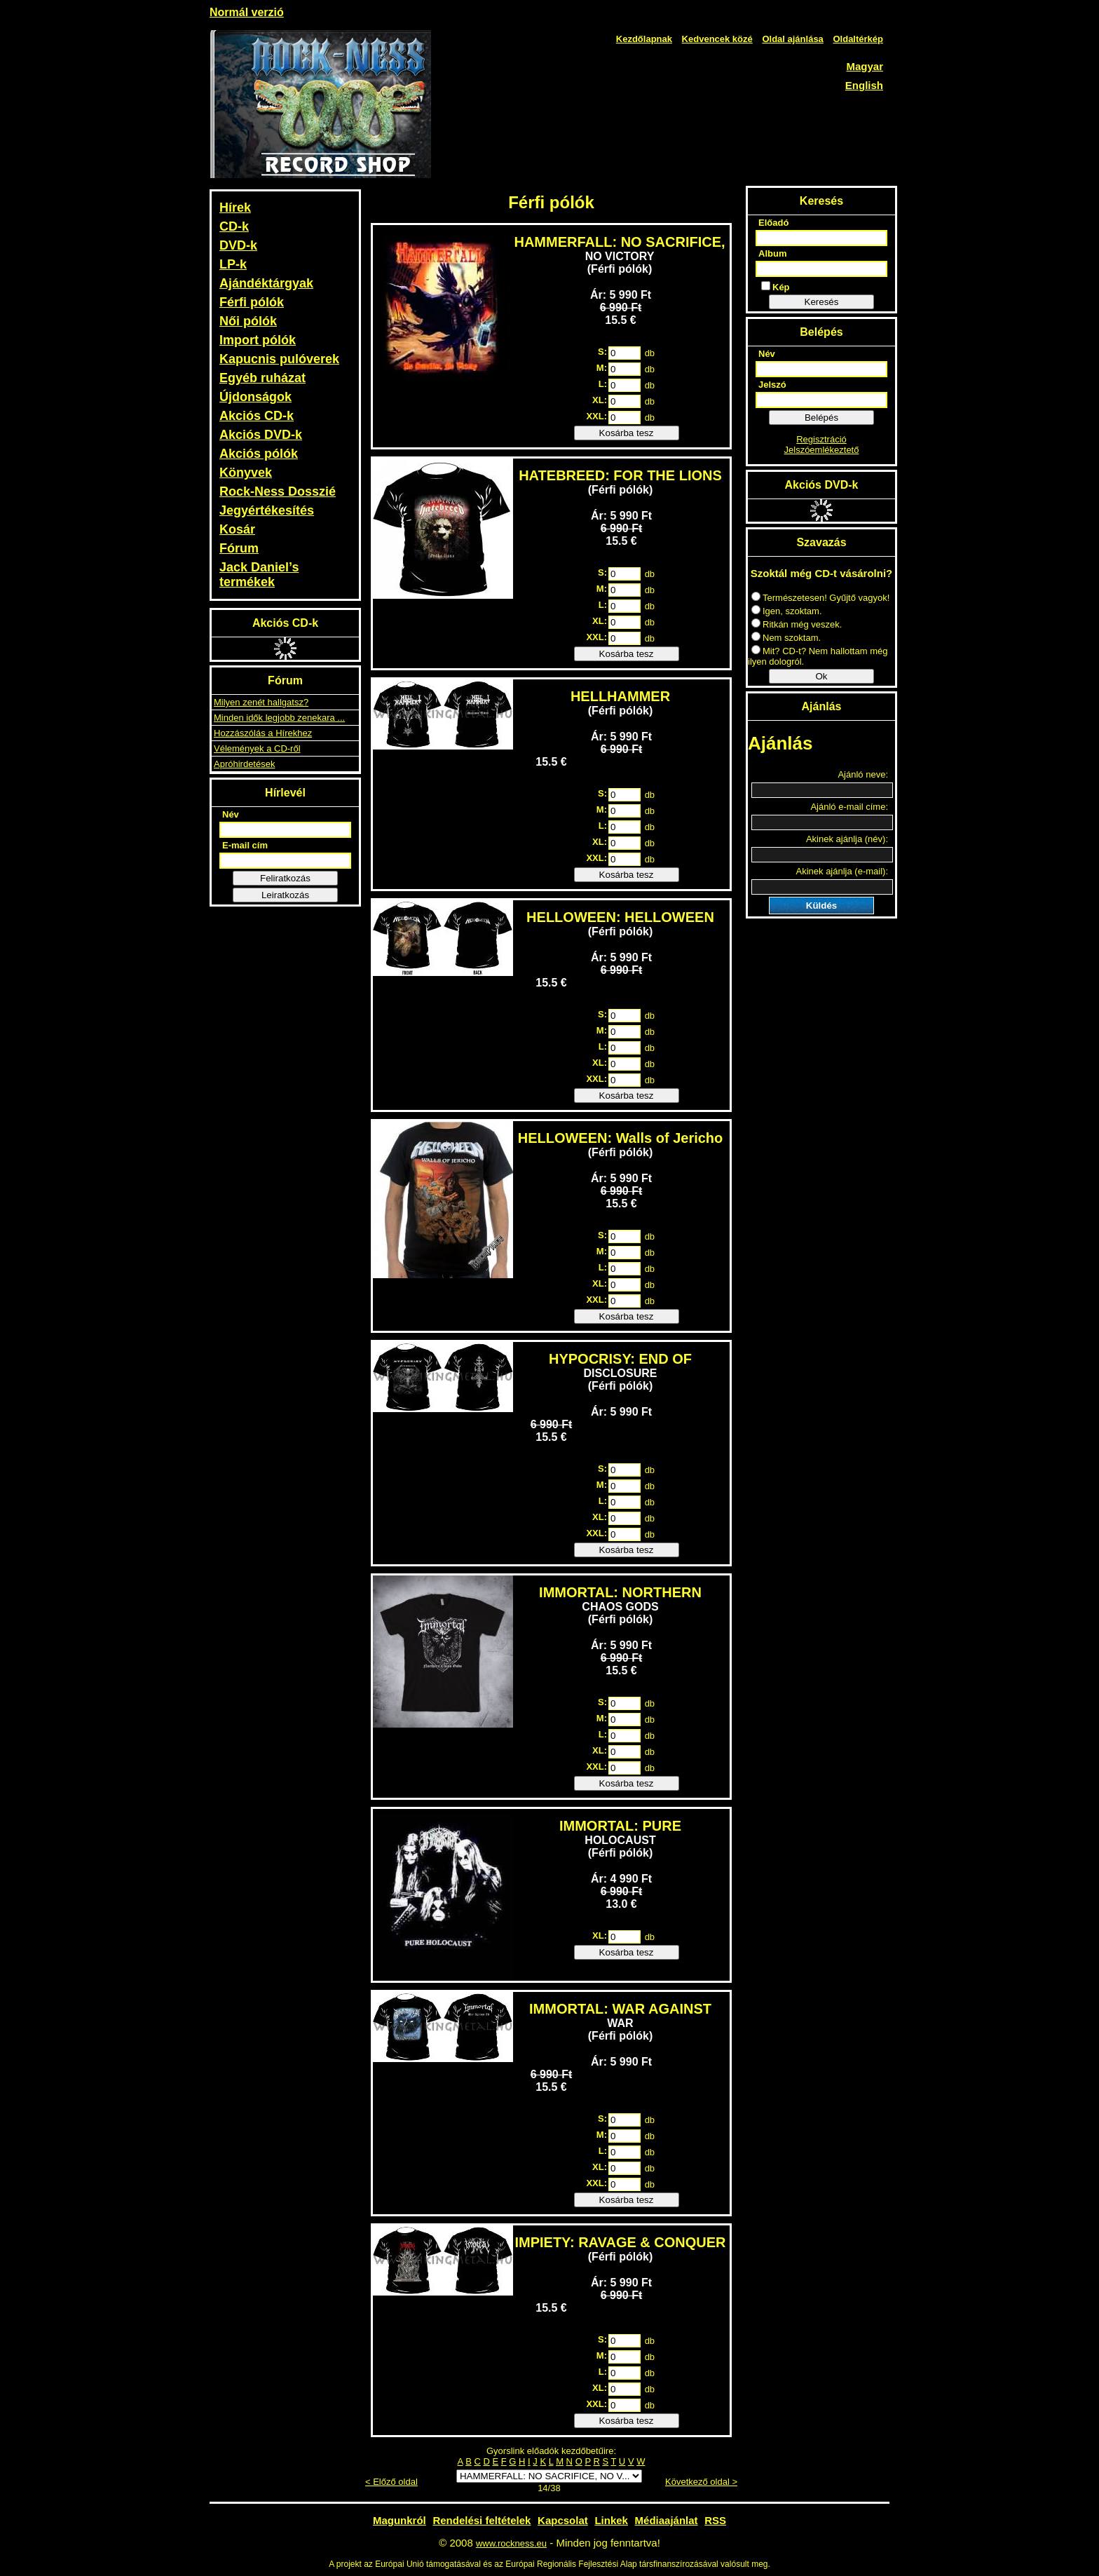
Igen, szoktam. (786, 611)
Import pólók (257, 340)
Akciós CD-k (256, 416)
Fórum (239, 548)
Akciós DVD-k (260, 435)
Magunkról (399, 2520)
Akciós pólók (258, 454)
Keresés (822, 302)
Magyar (864, 66)
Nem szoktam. (786, 637)
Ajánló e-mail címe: (849, 806)
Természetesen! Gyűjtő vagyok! (820, 597)
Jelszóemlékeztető (821, 450)
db (650, 353)
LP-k (233, 264)
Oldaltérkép (858, 39)
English (864, 85)
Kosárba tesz (626, 433)
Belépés (821, 417)
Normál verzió (247, 12)
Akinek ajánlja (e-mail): (842, 871)
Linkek (611, 2520)
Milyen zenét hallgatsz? (261, 702)
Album (772, 253)
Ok (821, 676)
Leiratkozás (285, 895)
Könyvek (245, 473)
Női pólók (248, 321)
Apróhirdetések (244, 764)
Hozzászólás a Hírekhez (263, 733)
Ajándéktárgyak (266, 283)
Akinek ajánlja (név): (847, 839)
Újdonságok (255, 397)
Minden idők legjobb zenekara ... (279, 717)
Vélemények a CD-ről (257, 748)
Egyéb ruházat (262, 378)
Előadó (773, 222)
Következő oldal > (701, 2481)
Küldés (821, 905)
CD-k (234, 226)
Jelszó (772, 384)
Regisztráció (821, 439)
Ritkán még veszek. (796, 624)
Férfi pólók (251, 302)
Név (230, 814)
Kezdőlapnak (644, 39)
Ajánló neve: (863, 774)
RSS (715, 2520)
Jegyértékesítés (266, 510)
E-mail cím (245, 845)
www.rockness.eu (511, 2543)
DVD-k (238, 245)
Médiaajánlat (666, 2520)
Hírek (235, 208)
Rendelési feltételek (481, 2520)
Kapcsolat (563, 2520)
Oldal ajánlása (792, 39)
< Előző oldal (391, 2481)
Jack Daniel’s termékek (259, 574)
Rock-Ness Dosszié (277, 491)
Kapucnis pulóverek (279, 359)
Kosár (237, 529)
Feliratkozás (285, 878)
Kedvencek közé (717, 39)
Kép (775, 286)
